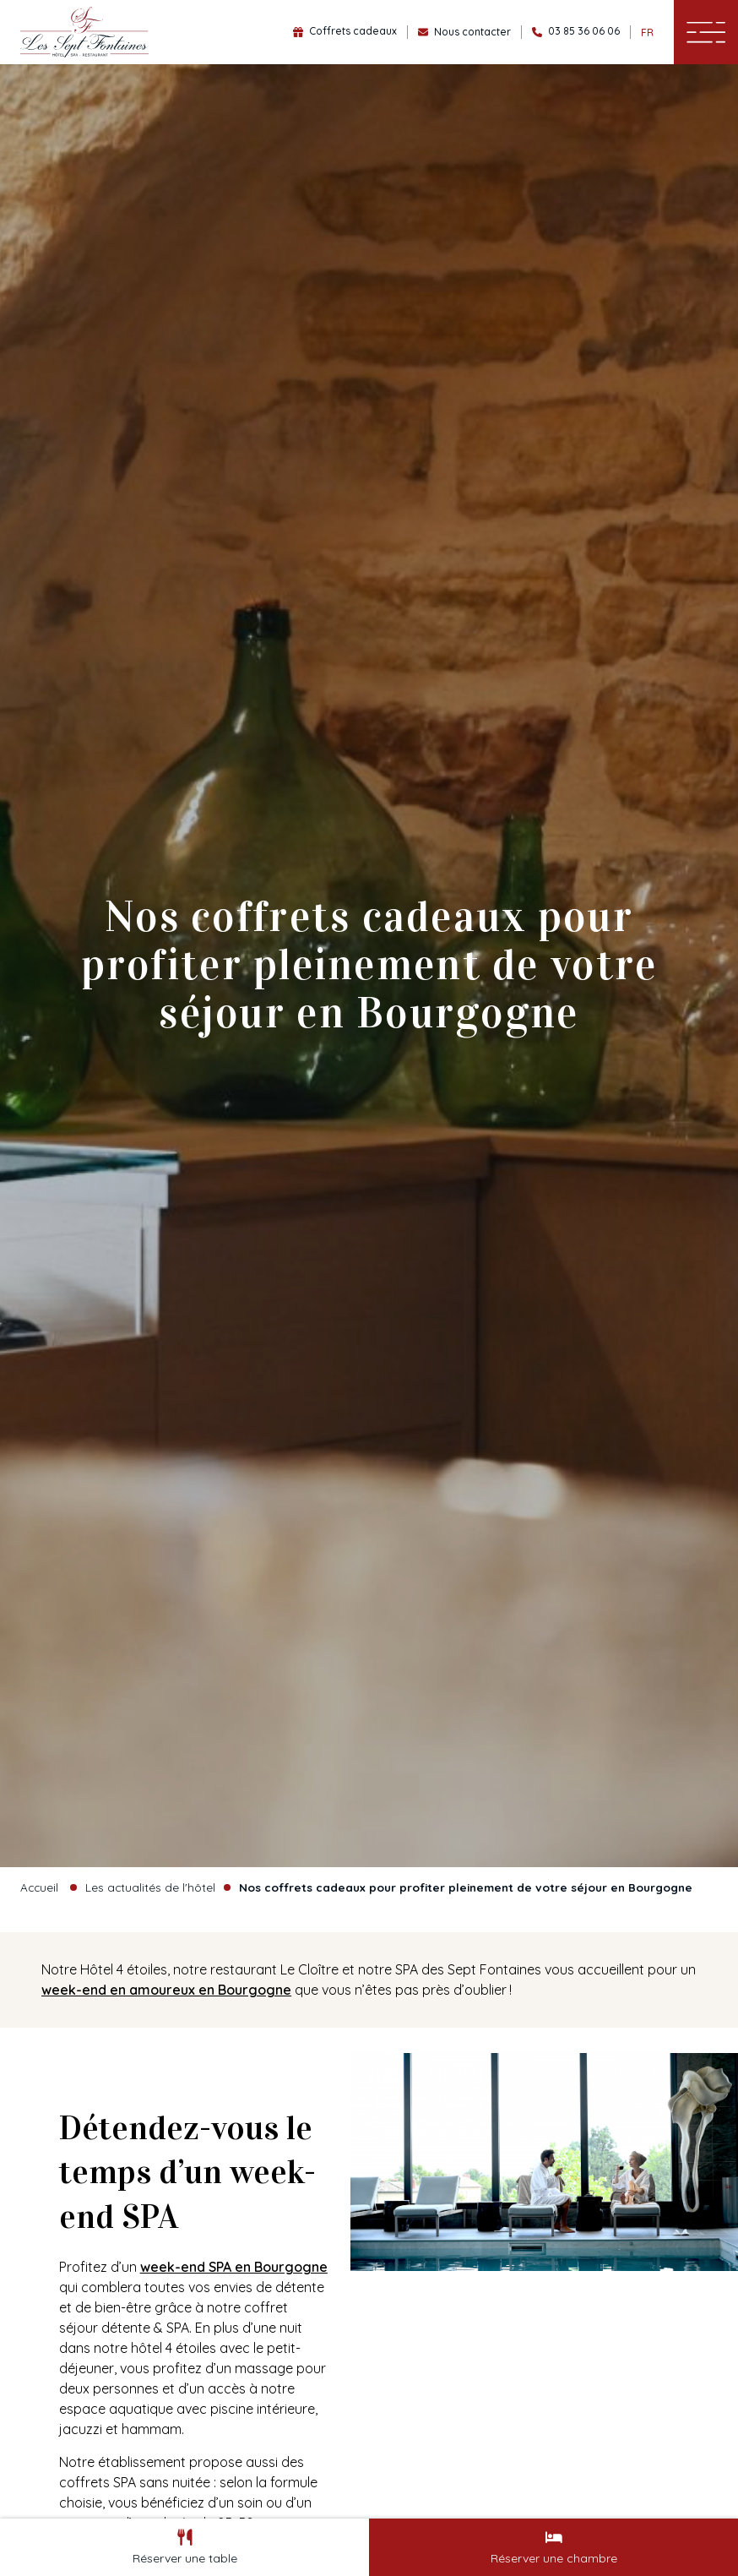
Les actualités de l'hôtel (150, 1887)
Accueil (39, 1887)
